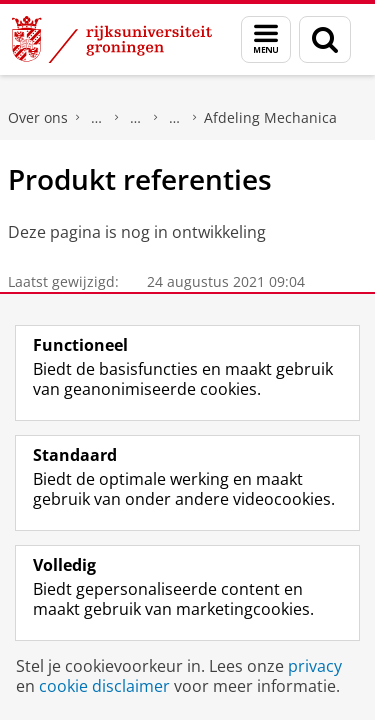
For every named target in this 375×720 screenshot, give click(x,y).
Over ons (38, 117)
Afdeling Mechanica (270, 117)
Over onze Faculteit (136, 118)
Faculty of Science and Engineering (97, 118)
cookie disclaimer (104, 686)
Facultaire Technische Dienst (175, 118)
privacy (315, 666)
